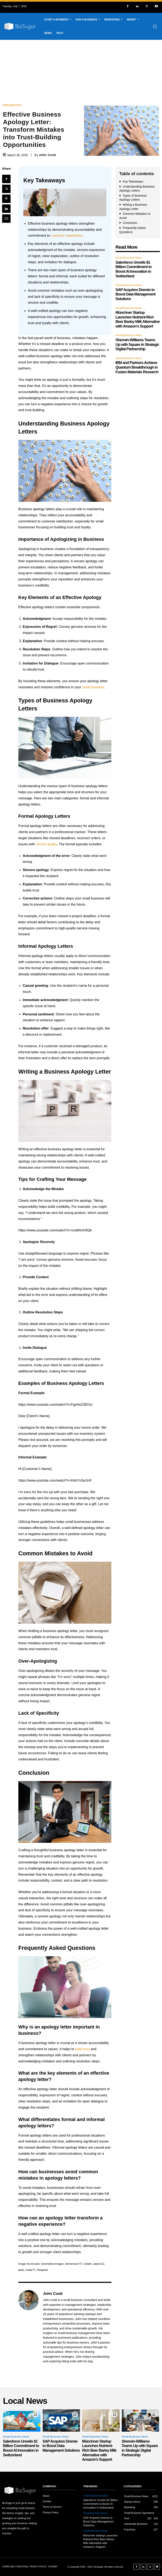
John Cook (47, 155)
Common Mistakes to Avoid (134, 216)
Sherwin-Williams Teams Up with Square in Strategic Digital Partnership (137, 344)
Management (13, 104)
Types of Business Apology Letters (133, 197)
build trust (82, 2049)
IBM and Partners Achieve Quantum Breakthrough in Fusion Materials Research (137, 367)
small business (93, 687)
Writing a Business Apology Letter (133, 207)
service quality (46, 844)
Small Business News (129, 257)
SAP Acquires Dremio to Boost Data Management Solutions (135, 294)
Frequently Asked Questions (132, 230)
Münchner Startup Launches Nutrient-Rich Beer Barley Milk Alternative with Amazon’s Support (138, 319)
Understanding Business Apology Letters (137, 188)
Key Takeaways (133, 181)
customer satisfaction (66, 235)
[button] (155, 26)
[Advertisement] (81, 71)
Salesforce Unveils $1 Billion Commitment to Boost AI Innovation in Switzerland (134, 269)
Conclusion (130, 222)
